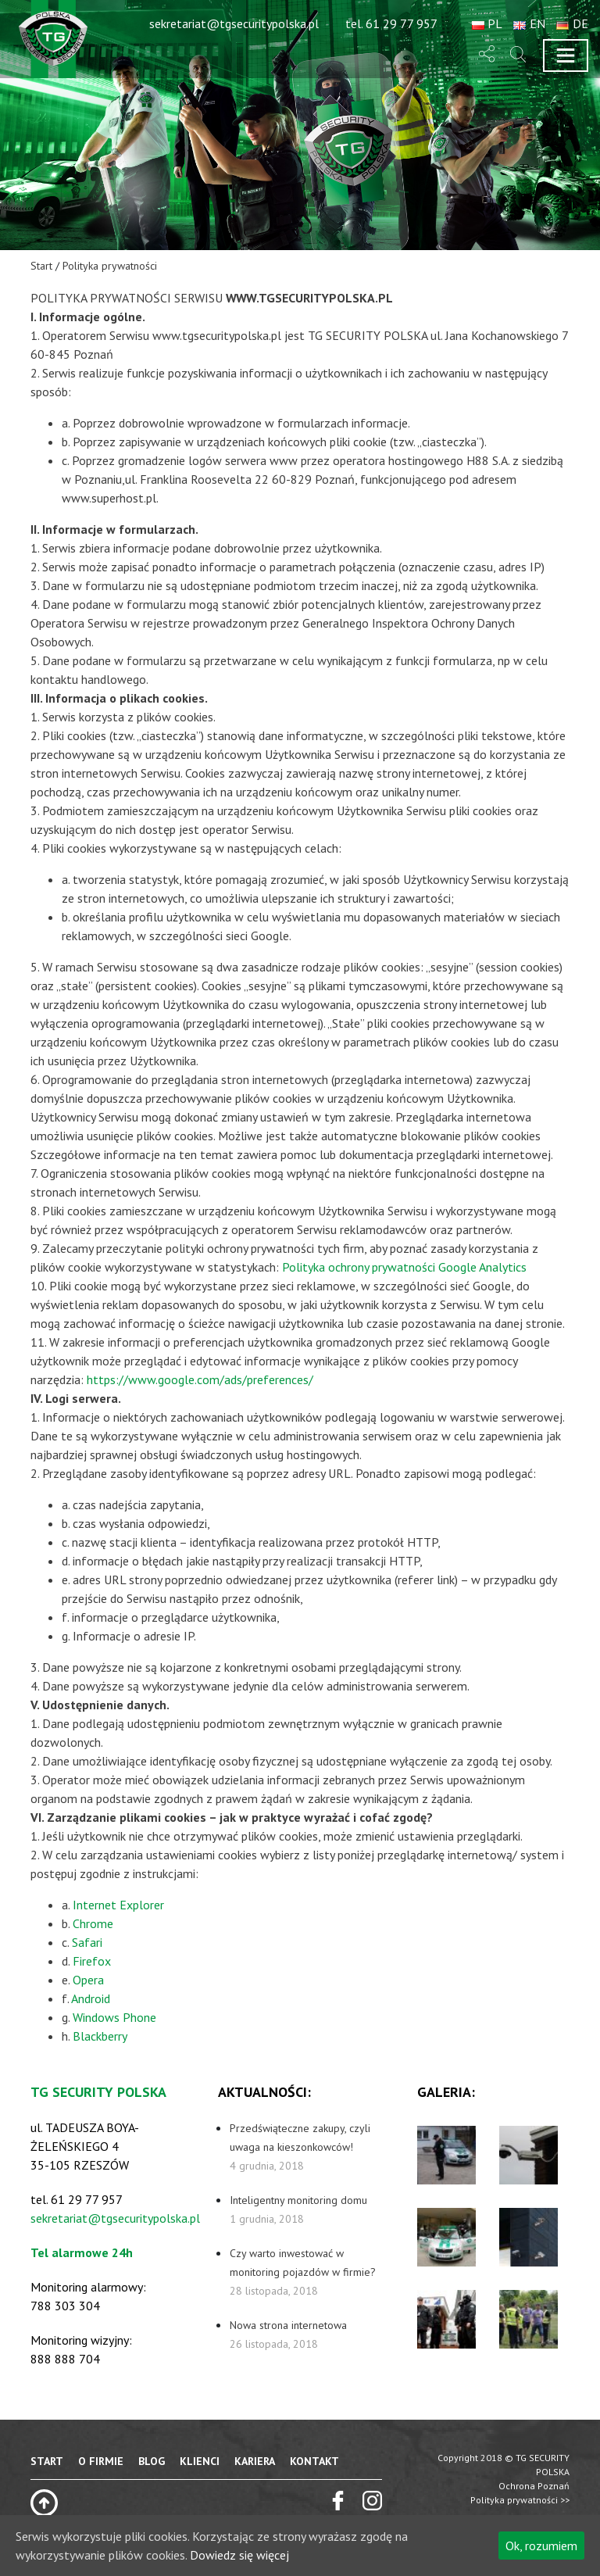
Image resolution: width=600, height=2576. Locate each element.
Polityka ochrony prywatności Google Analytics (404, 1267)
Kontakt (314, 2461)
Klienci (200, 2461)
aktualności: (264, 2092)
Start (41, 266)
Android (90, 1998)
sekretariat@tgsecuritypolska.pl (115, 2218)
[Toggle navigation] (565, 55)
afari (90, 1942)
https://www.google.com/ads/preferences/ (200, 1379)
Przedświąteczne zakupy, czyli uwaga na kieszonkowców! (300, 2147)
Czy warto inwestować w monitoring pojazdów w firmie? (303, 2272)
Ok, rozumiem (541, 2545)
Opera (88, 1979)
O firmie (100, 2461)
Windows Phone (114, 2017)
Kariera (254, 2461)
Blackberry (100, 2036)
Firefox (92, 1961)
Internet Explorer (118, 1904)
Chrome (93, 1923)
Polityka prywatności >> (520, 2500)
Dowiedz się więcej (239, 2555)
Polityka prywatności (109, 266)
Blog (151, 2461)
